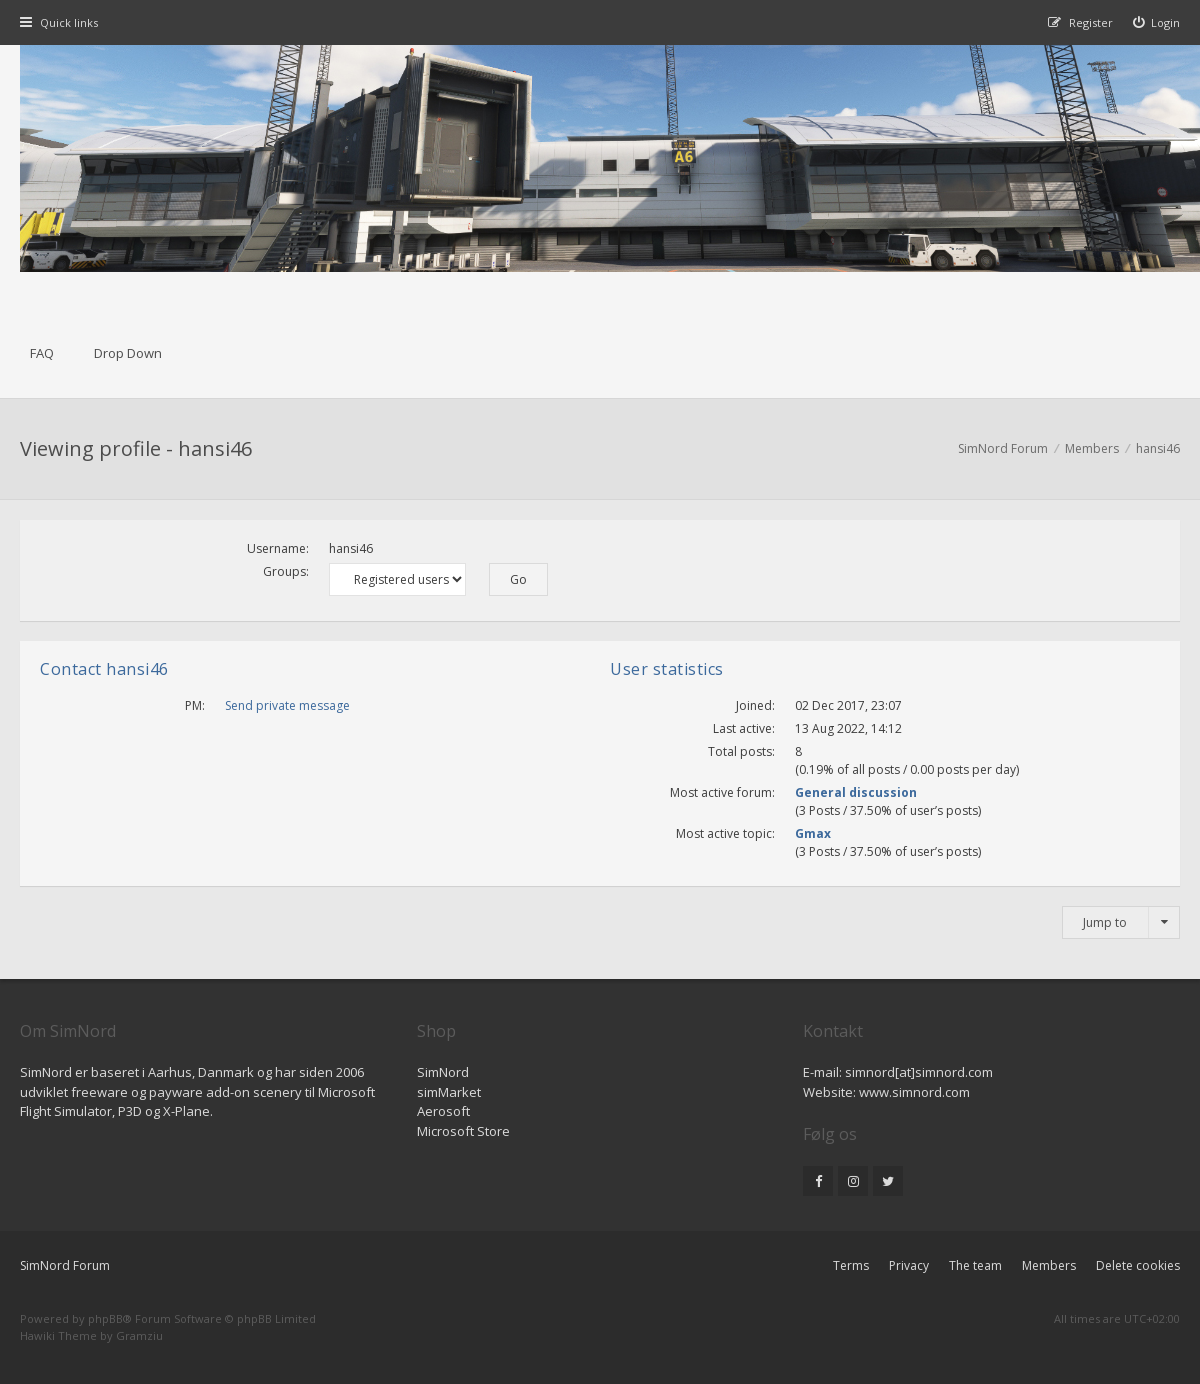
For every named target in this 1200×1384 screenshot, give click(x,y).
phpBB (105, 1318)
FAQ (42, 353)
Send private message (287, 705)
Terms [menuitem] (851, 1265)
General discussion (856, 792)
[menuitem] (1157, 22)
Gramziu (139, 1335)
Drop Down (128, 353)
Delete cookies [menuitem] (1138, 1265)
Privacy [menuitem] (909, 1265)
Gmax (813, 833)
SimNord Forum (65, 1265)
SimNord (443, 1072)
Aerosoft (443, 1111)
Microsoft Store (463, 1131)
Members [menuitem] (1049, 1265)
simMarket (449, 1092)
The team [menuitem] (975, 1265)
